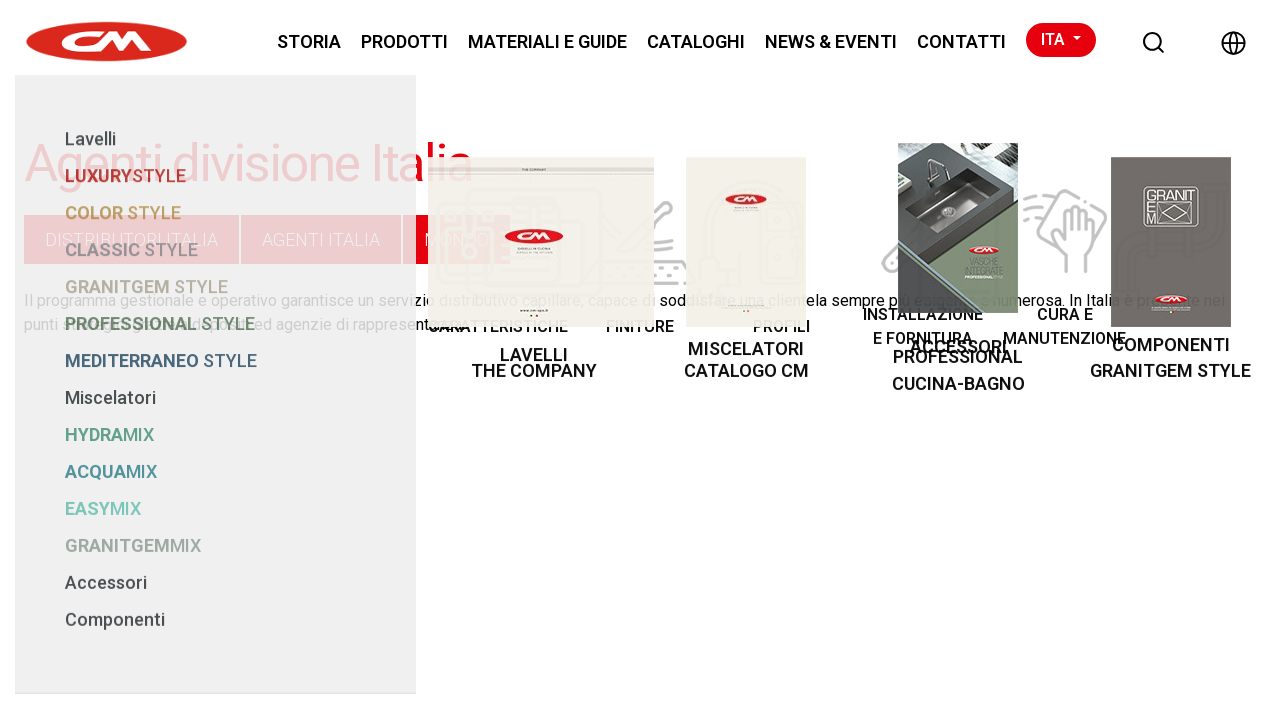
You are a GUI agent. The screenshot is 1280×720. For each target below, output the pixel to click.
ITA (1055, 39)
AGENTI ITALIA (321, 239)
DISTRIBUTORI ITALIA (131, 239)
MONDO (456, 239)
